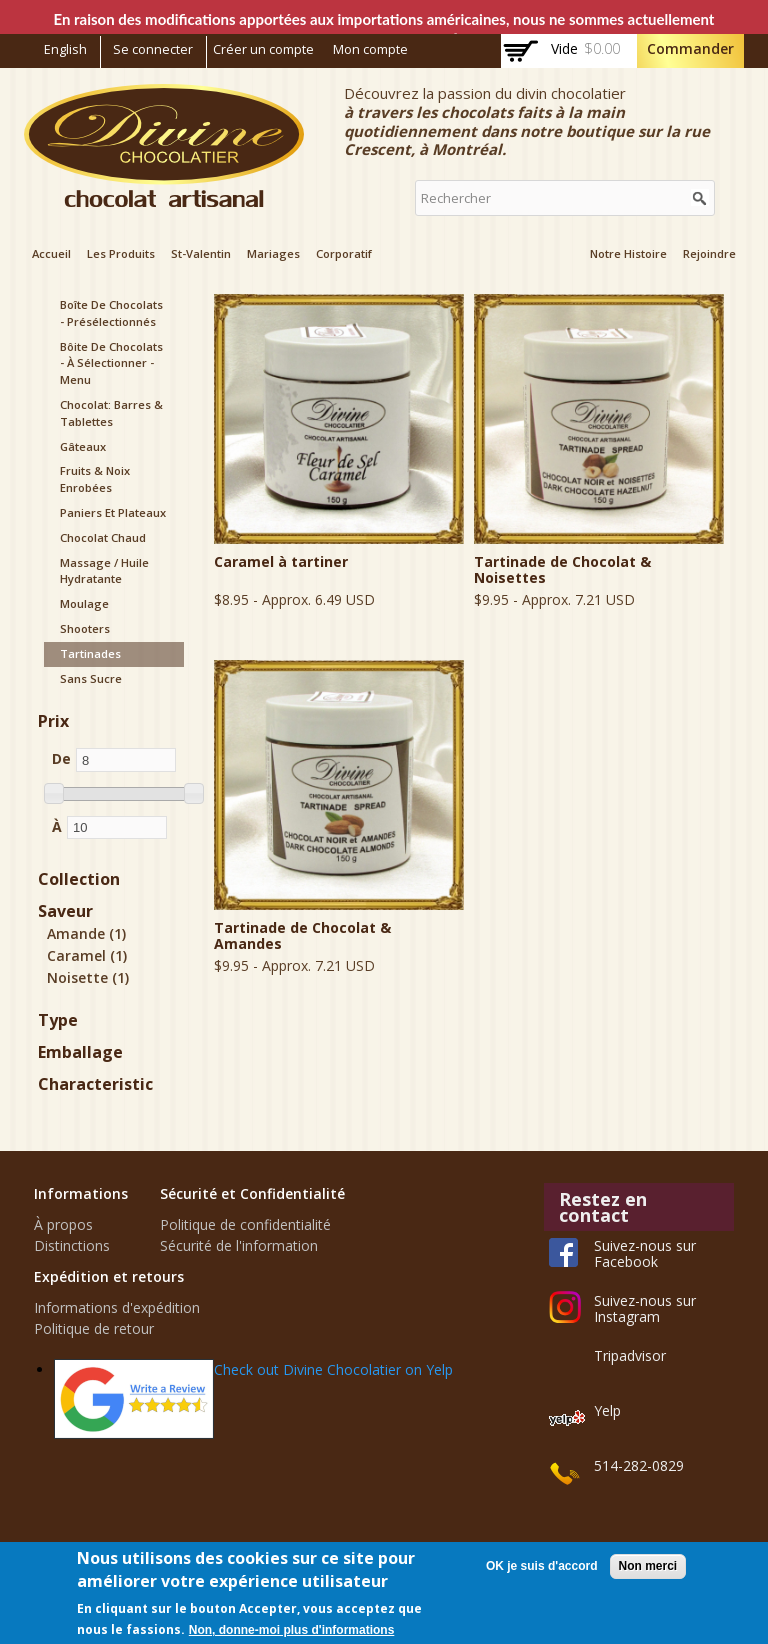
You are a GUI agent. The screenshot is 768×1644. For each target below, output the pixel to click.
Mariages (273, 253)
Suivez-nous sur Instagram (645, 1308)
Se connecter (153, 49)
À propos (63, 1224)
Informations (81, 1193)
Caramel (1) (87, 955)
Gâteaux (83, 446)
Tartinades (90, 653)
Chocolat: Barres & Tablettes (111, 413)
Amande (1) (86, 933)
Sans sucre (91, 678)
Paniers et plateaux (113, 512)
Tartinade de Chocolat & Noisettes (562, 569)
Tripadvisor (630, 1355)
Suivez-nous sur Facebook (645, 1253)
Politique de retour (94, 1328)
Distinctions (72, 1245)
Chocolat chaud (103, 537)
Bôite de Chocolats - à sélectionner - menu (111, 363)
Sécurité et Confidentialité (252, 1193)
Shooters (85, 628)
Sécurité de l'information (239, 1245)
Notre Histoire (628, 253)
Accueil (51, 253)
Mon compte (370, 49)
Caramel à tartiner (281, 561)
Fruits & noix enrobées (95, 479)
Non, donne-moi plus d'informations (292, 1630)
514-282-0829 (639, 1465)
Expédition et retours (109, 1276)
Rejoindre (709, 253)
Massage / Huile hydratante (104, 571)
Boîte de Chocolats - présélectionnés (111, 313)
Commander (690, 48)
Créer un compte (263, 49)
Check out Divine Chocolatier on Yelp (333, 1369)
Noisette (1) (88, 977)
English (65, 49)
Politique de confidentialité (245, 1224)
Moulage (84, 603)
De (61, 758)
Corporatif (344, 253)
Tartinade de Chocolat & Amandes (302, 935)
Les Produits (121, 253)
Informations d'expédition (117, 1307)
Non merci (648, 1566)
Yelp (607, 1410)
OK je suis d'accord (542, 1566)
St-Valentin (201, 253)
